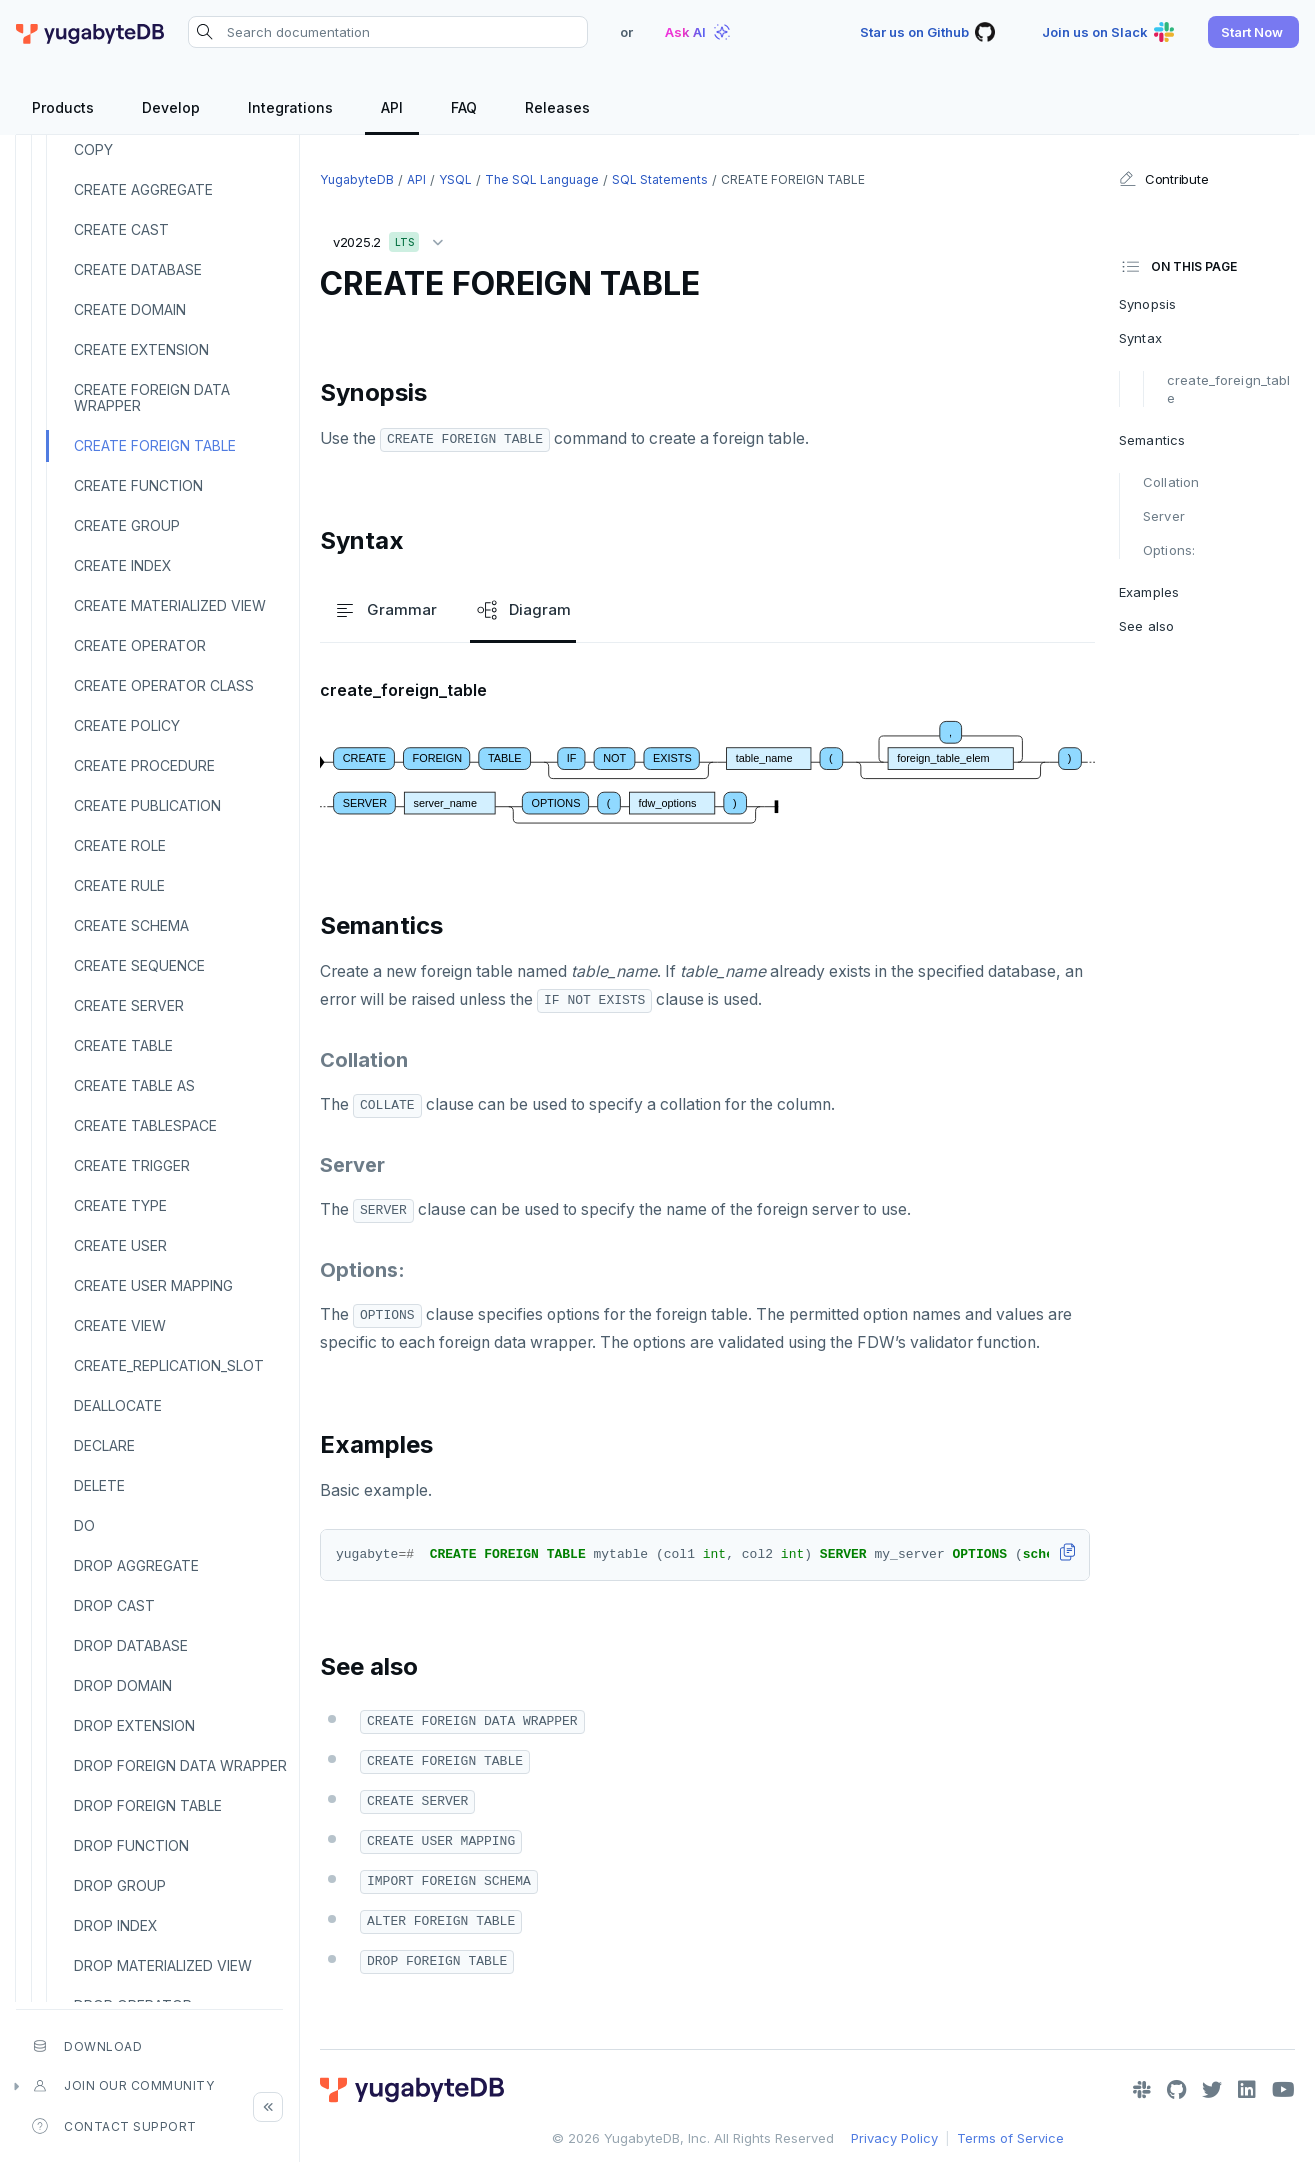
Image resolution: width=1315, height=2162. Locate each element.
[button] (1253, 32)
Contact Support (114, 2126)
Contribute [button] (1163, 179)
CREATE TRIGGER (132, 1165)
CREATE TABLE (123, 1045)
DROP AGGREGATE (136, 1565)
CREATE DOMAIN (130, 309)
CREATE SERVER (129, 1005)
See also (1146, 626)
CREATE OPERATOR (140, 645)
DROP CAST (114, 1605)
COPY (93, 149)
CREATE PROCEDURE (144, 765)
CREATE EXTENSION (141, 349)
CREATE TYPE (120, 1205)
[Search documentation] (388, 32)
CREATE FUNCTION (138, 485)
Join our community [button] (123, 2086)
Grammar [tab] (385, 610)
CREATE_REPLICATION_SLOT (169, 1365)
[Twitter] (1212, 2090)
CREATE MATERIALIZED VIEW (170, 605)
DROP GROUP (120, 1885)
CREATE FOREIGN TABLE (155, 445)
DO (84, 1525)
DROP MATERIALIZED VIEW (163, 1965)
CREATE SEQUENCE (139, 965)
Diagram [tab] (523, 610)
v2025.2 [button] (393, 238)
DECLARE (104, 1445)
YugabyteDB (357, 179)
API (416, 179)
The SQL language (542, 179)
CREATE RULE (119, 885)
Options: (1169, 550)
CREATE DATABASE (138, 269)
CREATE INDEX (123, 565)
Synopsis (1147, 304)
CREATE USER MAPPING (153, 1285)
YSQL (455, 179)
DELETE (99, 1485)
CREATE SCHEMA (131, 925)
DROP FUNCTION (131, 1845)
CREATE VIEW (120, 1325)
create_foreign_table (1228, 389)
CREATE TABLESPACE (145, 1125)
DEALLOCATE (118, 1405)
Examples (1149, 592)
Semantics (1152, 440)
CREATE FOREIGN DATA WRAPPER (152, 397)
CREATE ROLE (120, 845)
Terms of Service (1010, 2138)
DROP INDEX (116, 1925)
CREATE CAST (121, 229)
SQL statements (660, 179)
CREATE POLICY (127, 725)
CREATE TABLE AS (134, 1085)
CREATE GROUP (127, 525)
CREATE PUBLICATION (147, 805)
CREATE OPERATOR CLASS (164, 685)
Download (87, 2046)
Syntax (1140, 338)
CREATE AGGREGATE (143, 189)
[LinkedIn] (1247, 2090)
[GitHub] (1176, 2090)
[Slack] (1142, 2090)
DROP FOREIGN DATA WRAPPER (180, 1765)
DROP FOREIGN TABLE (148, 1805)
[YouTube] (1283, 2090)
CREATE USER (120, 1245)
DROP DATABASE (131, 1645)
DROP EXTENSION (134, 1725)
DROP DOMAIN (123, 1685)
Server (1164, 516)
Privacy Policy (894, 2138)
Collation (1171, 482)
